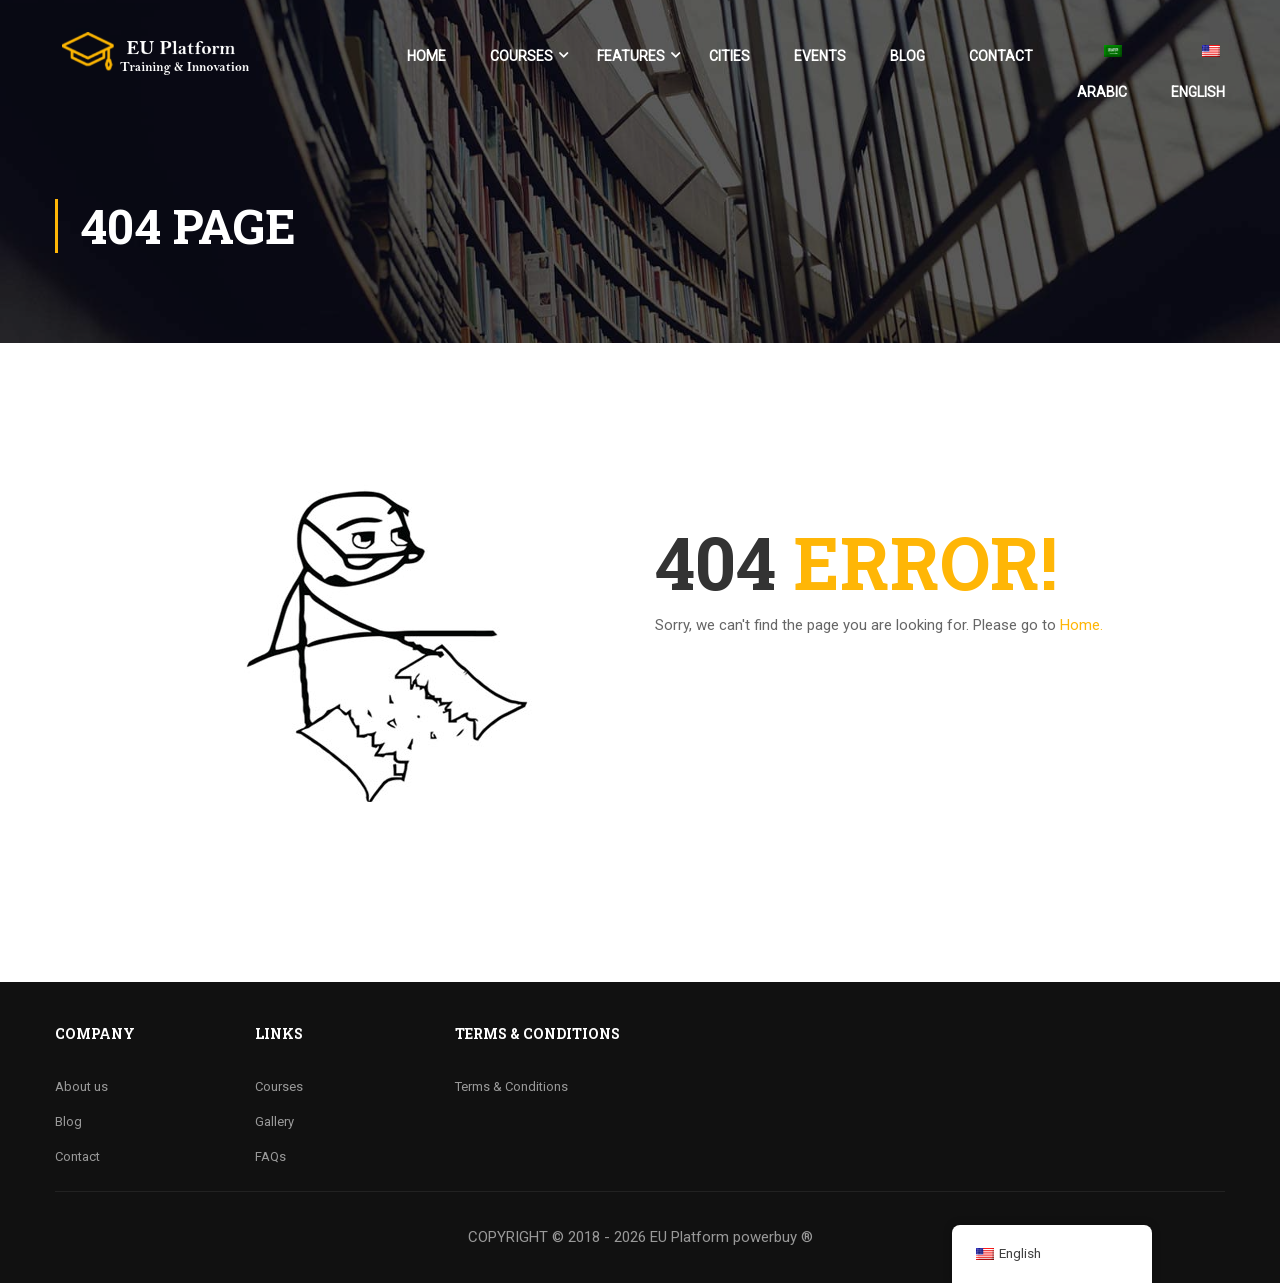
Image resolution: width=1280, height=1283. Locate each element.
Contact (1001, 56)
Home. (1081, 625)
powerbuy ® (773, 1237)
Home (426, 56)
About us (81, 1086)
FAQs (270, 1156)
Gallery (274, 1121)
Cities (729, 56)
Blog (907, 56)
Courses (521, 56)
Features (631, 56)
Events (820, 56)
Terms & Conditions (511, 1086)
